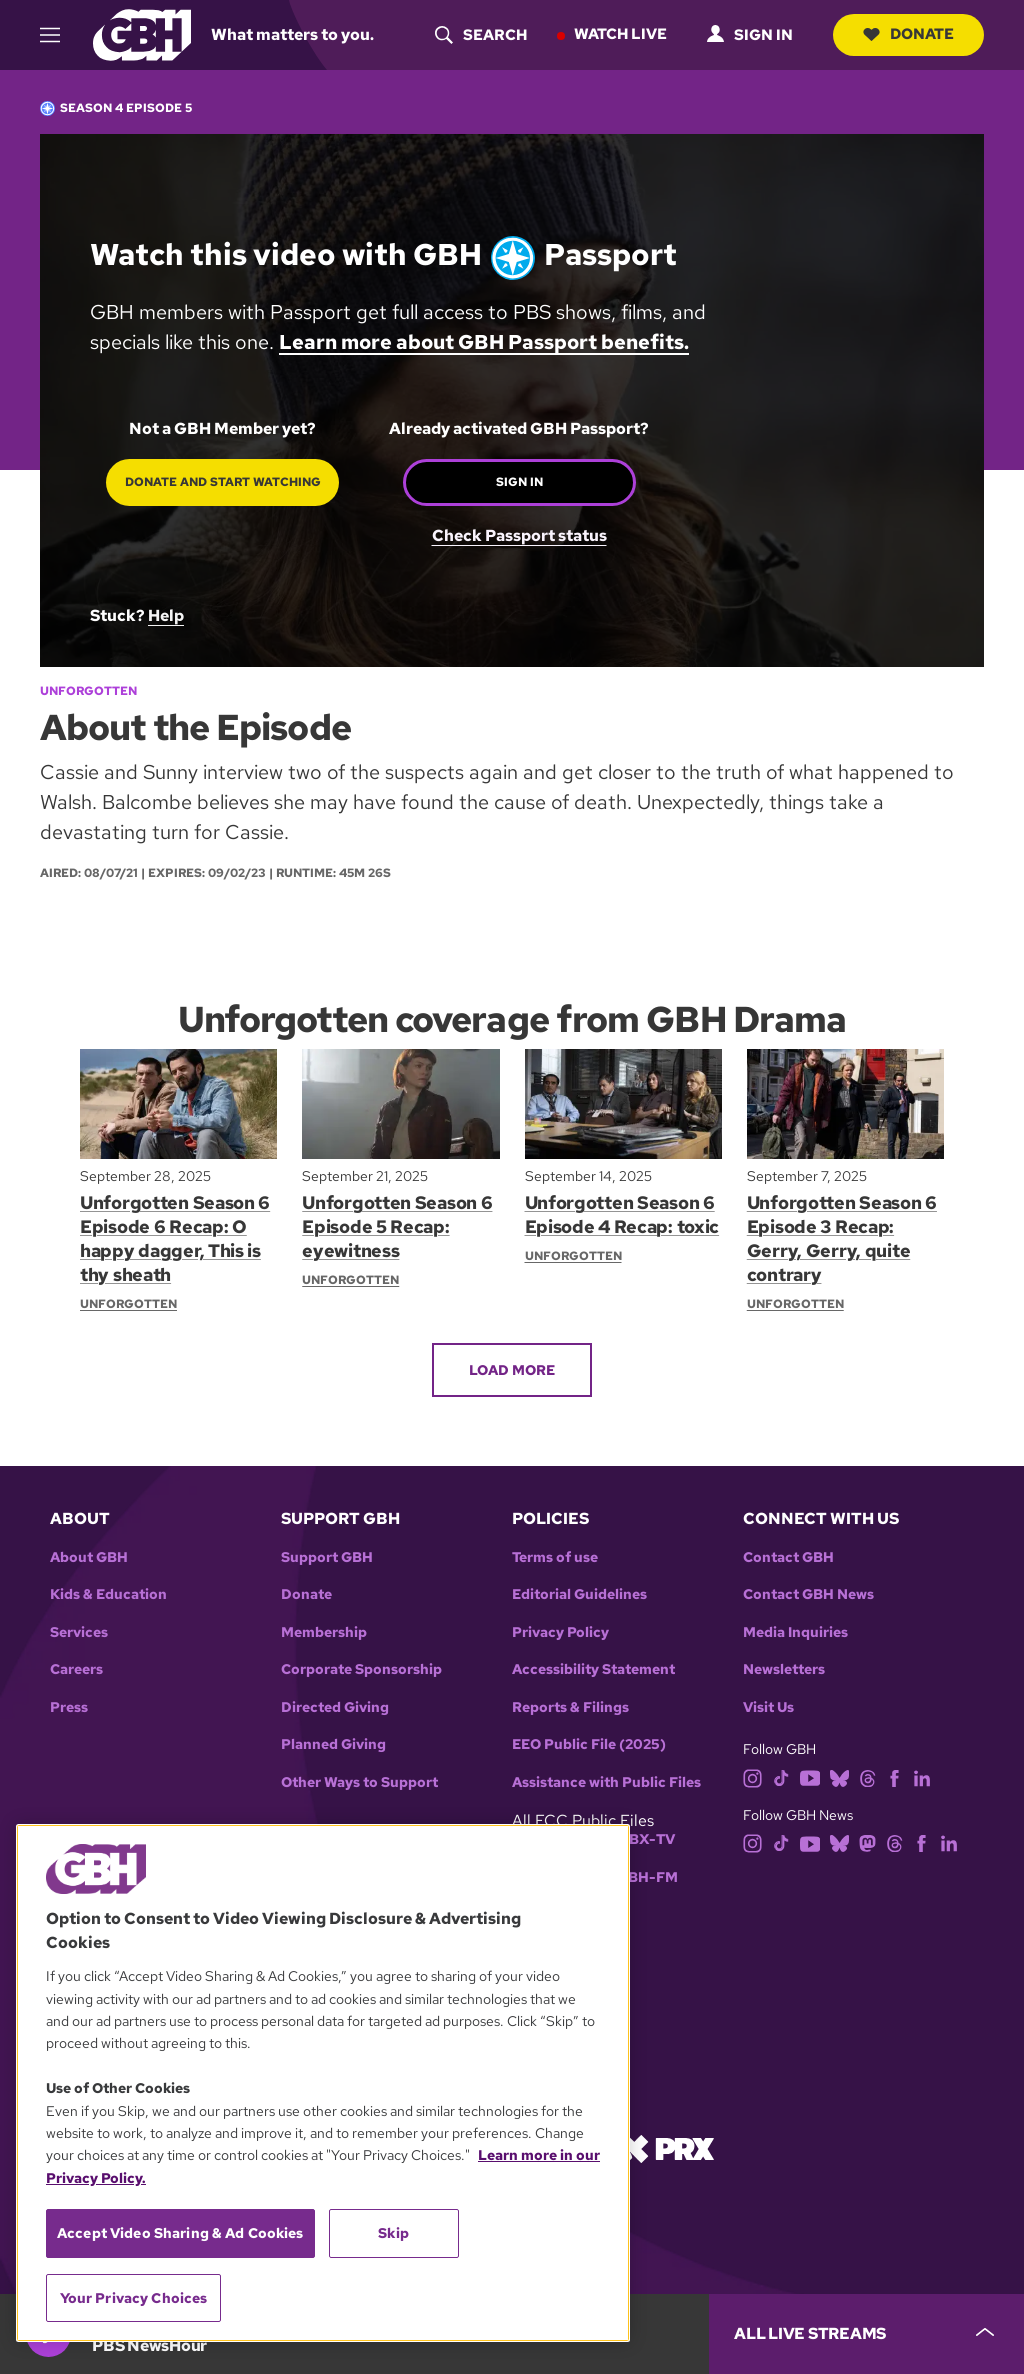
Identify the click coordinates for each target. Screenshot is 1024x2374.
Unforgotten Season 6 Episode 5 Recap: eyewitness (397, 1226)
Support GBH (327, 1557)
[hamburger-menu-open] (59, 35)
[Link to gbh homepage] (142, 33)
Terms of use (555, 1557)
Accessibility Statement (593, 1669)
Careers (76, 1669)
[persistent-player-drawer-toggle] (866, 2334)
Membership (324, 1632)
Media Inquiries (795, 1632)
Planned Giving (333, 1744)
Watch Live (620, 34)
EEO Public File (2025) (589, 1744)
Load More (512, 1369)
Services (79, 1632)
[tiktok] (781, 1776)
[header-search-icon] (481, 35)
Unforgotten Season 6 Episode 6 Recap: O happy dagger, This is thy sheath (175, 1238)
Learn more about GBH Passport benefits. (484, 342)
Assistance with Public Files (606, 1782)
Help (166, 615)
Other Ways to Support (359, 1782)
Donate (908, 34)
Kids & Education (108, 1594)
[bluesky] (839, 1776)
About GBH (89, 1557)
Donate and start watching (223, 482)
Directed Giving (335, 1707)
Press (69, 1707)
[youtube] (810, 1776)
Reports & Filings (570, 1707)
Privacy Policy (560, 1632)
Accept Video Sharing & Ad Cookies (180, 2233)
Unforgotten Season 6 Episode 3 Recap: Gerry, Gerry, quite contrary (842, 1238)
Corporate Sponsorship (361, 1669)
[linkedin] (922, 1776)
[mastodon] (867, 1842)
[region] (323, 2083)
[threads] (867, 1776)
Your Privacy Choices (134, 2298)
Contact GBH (788, 1557)
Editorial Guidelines (579, 1594)
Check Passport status (519, 535)
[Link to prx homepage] (667, 2147)
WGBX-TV (639, 1839)
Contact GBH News (808, 1594)
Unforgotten (88, 691)
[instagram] (753, 1776)
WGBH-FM (640, 1877)
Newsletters (784, 1669)
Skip (393, 2233)
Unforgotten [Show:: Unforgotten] (128, 1304)
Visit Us (768, 1707)
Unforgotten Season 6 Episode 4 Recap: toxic (622, 1214)
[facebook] (894, 1776)
